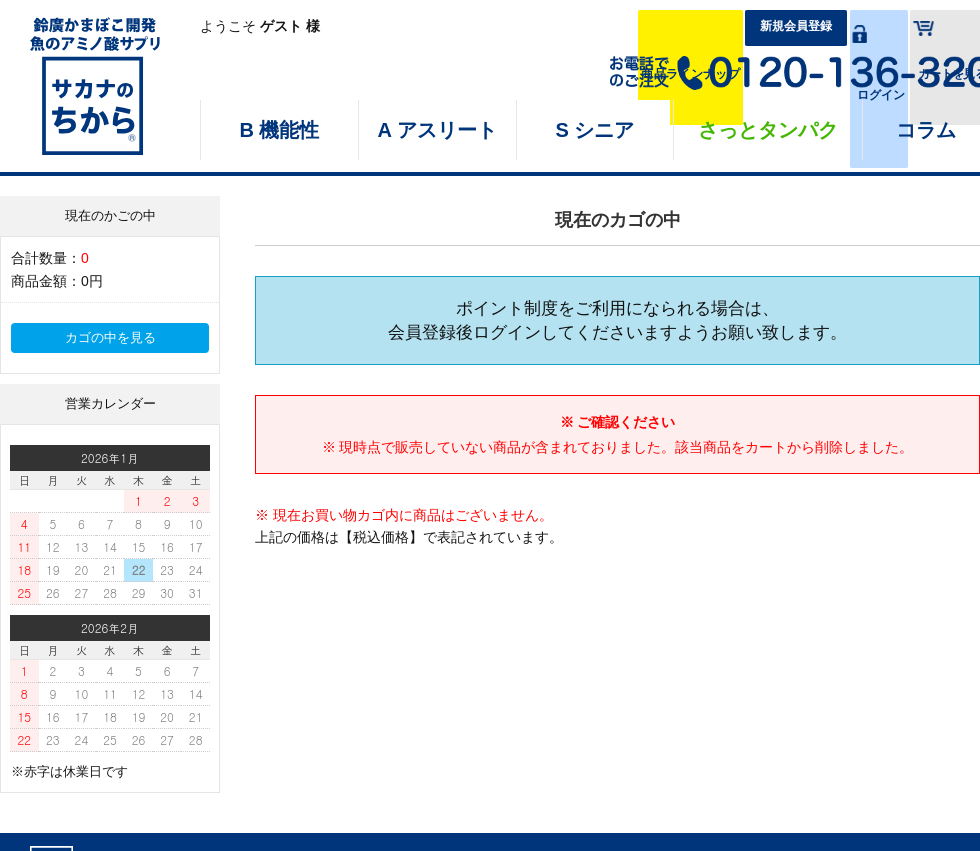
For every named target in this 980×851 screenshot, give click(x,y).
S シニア (595, 130)
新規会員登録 (670, 27)
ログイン (805, 27)
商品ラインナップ (513, 27)
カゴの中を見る (110, 338)
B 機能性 (279, 130)
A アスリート (437, 130)
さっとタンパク (768, 130)
